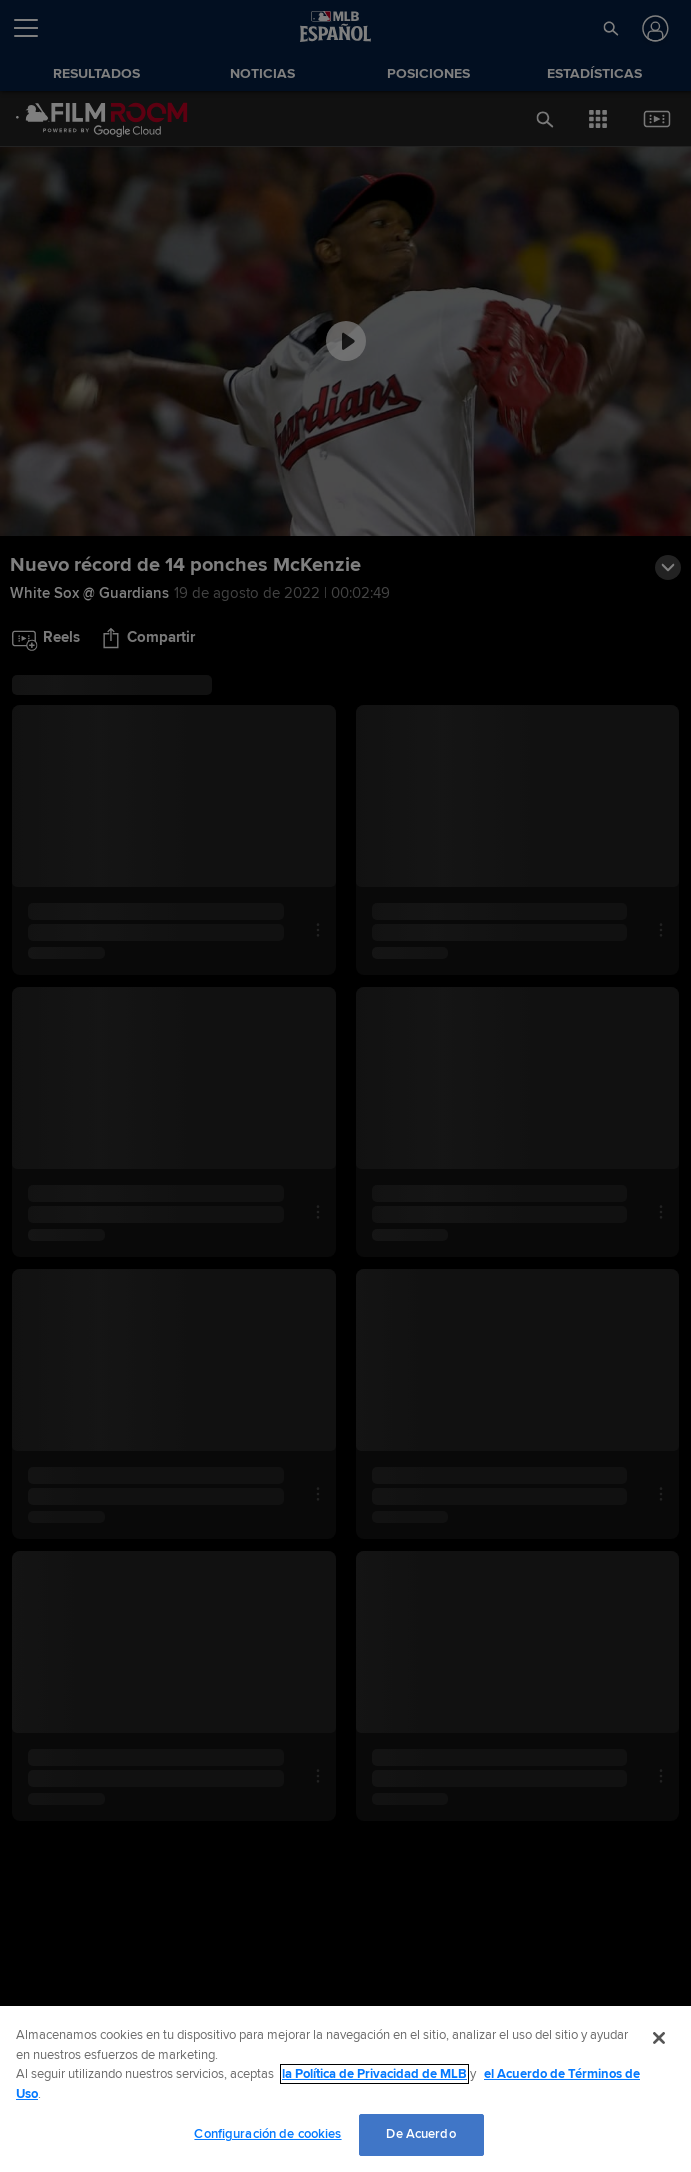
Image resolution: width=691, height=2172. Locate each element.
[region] (345, 2089)
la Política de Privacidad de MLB (374, 2074)
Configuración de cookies (267, 2134)
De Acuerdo (420, 2134)
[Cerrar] (659, 2038)
